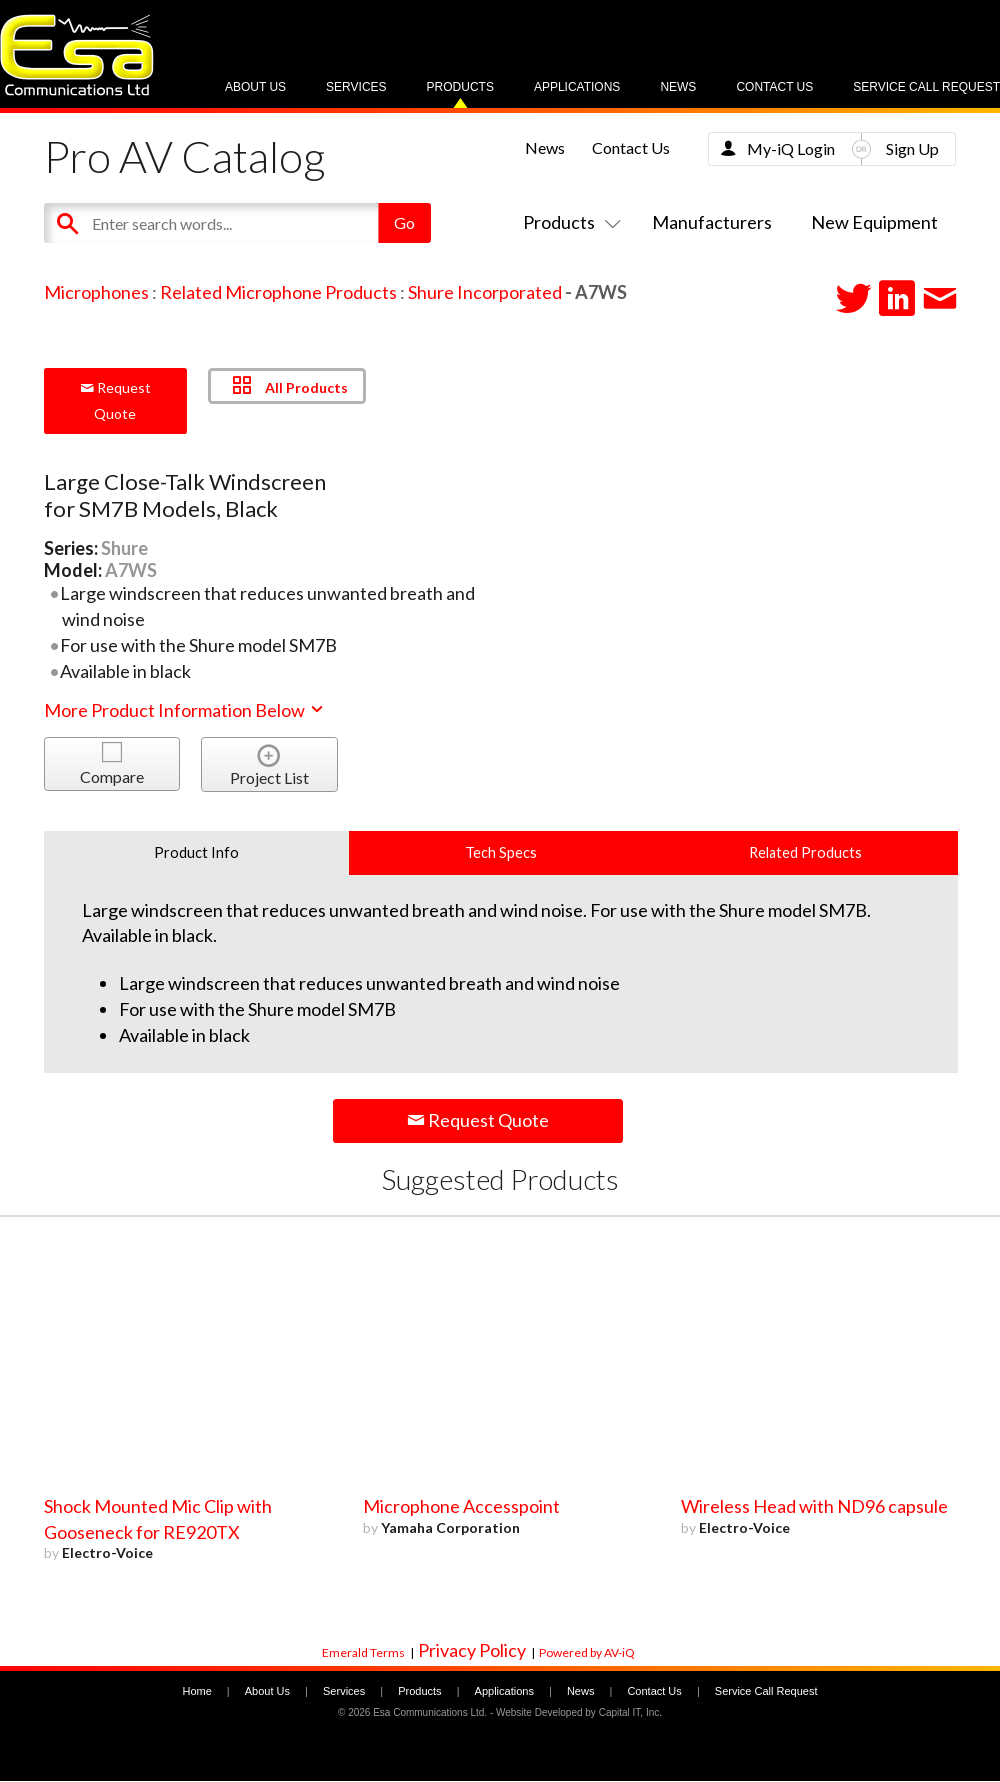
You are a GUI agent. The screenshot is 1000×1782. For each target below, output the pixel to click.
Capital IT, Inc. (630, 1712)
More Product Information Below (185, 710)
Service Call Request (926, 87)
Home (196, 1691)
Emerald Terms (363, 1652)
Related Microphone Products (278, 292)
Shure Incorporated (485, 292)
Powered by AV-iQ (587, 1652)
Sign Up (912, 148)
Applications (577, 87)
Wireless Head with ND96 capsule (814, 1506)
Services (356, 87)
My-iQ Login (791, 148)
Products (460, 87)
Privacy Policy (472, 1650)
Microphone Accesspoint (461, 1506)
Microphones (96, 292)
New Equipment (874, 222)
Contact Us (774, 87)
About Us (255, 87)
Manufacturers (712, 222)
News (678, 87)
